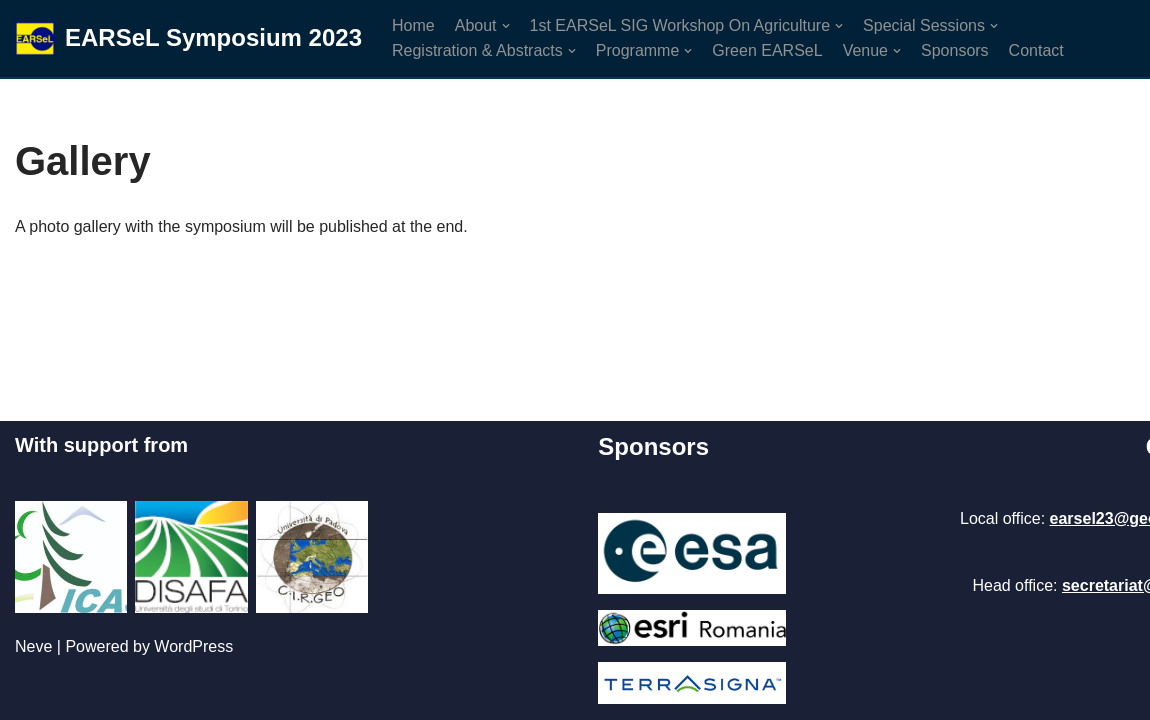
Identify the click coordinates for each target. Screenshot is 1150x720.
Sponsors (955, 50)
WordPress (193, 646)
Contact (1036, 50)
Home (413, 25)
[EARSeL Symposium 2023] (188, 38)
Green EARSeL (767, 50)
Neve (33, 646)
